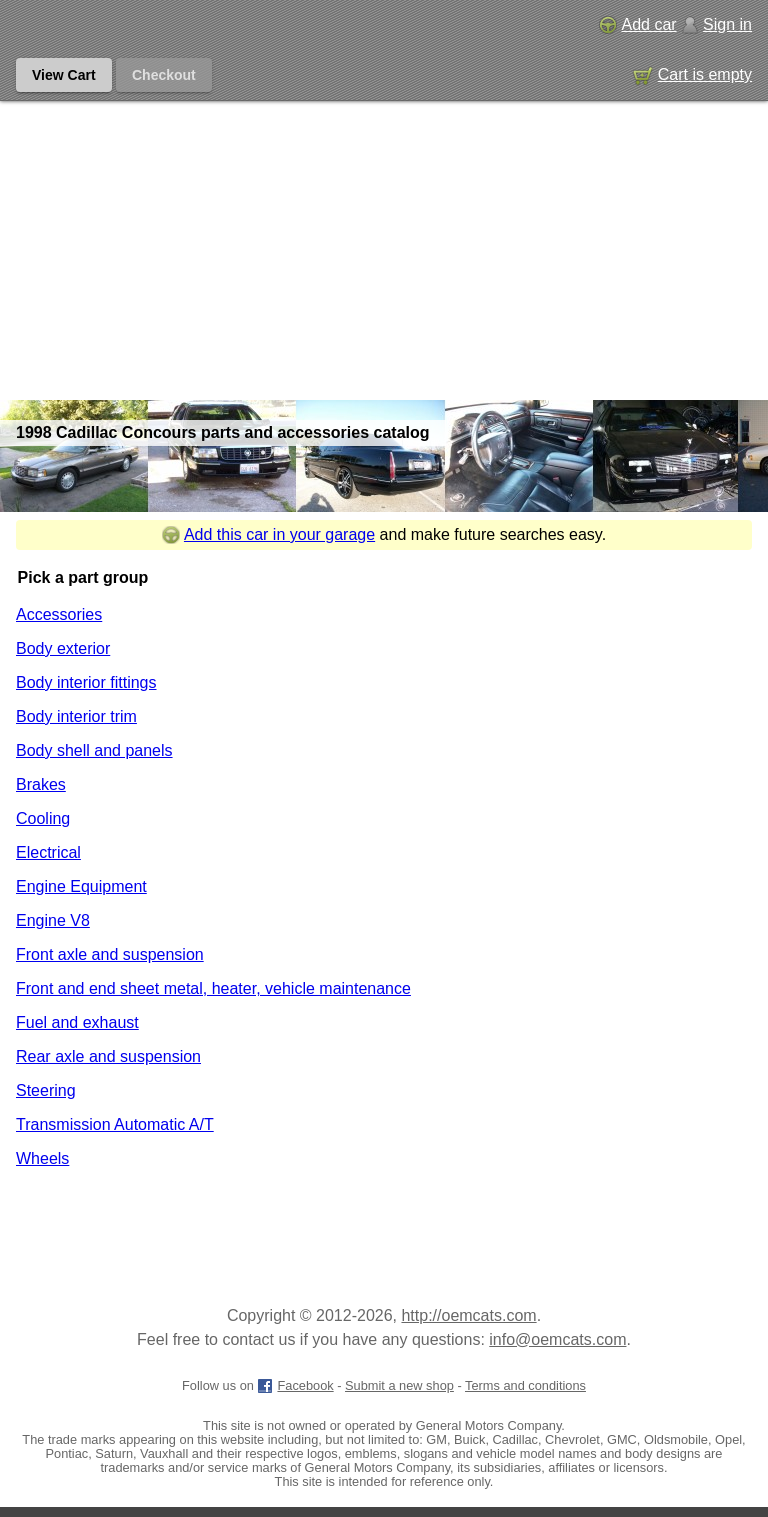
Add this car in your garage (268, 534)
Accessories (59, 614)
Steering (46, 1090)
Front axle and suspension (110, 954)
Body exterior (63, 648)
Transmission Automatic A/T (115, 1124)
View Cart (64, 75)
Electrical (48, 852)
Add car (637, 24)
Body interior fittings (86, 682)
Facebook (295, 1385)
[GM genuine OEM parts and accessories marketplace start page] (108, 25)
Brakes (41, 784)
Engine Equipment (81, 886)
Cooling (43, 818)
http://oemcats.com (468, 1315)
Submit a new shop (399, 1385)
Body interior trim (76, 716)
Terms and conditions (525, 1385)
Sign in (716, 24)
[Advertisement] (384, 250)
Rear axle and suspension (108, 1056)
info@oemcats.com (557, 1339)
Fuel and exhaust (77, 1022)
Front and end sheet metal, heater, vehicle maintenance (213, 988)
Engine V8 (53, 920)
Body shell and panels (94, 750)
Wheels (42, 1158)
